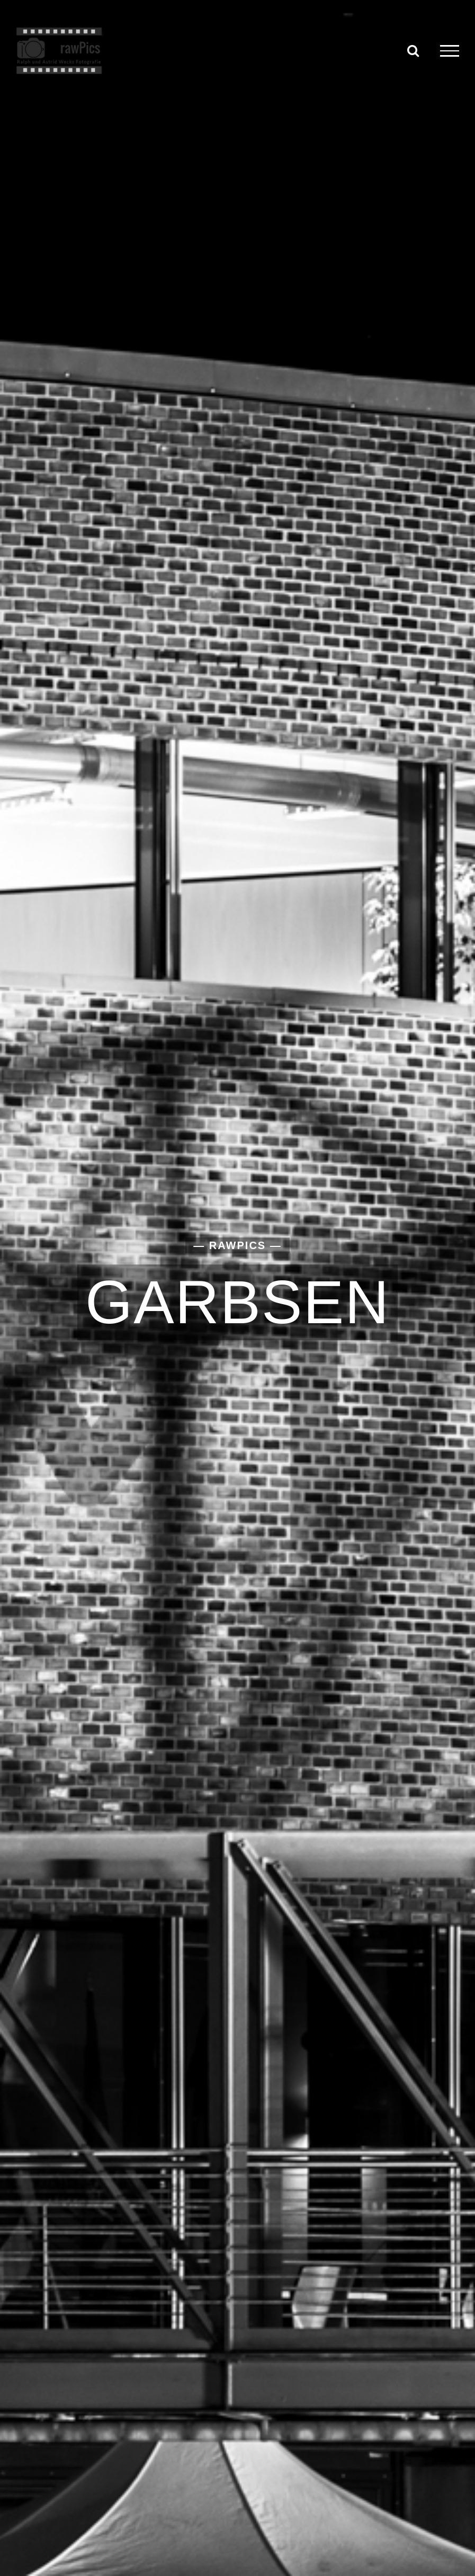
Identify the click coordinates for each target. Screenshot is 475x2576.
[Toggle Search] (413, 50)
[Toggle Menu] (449, 51)
